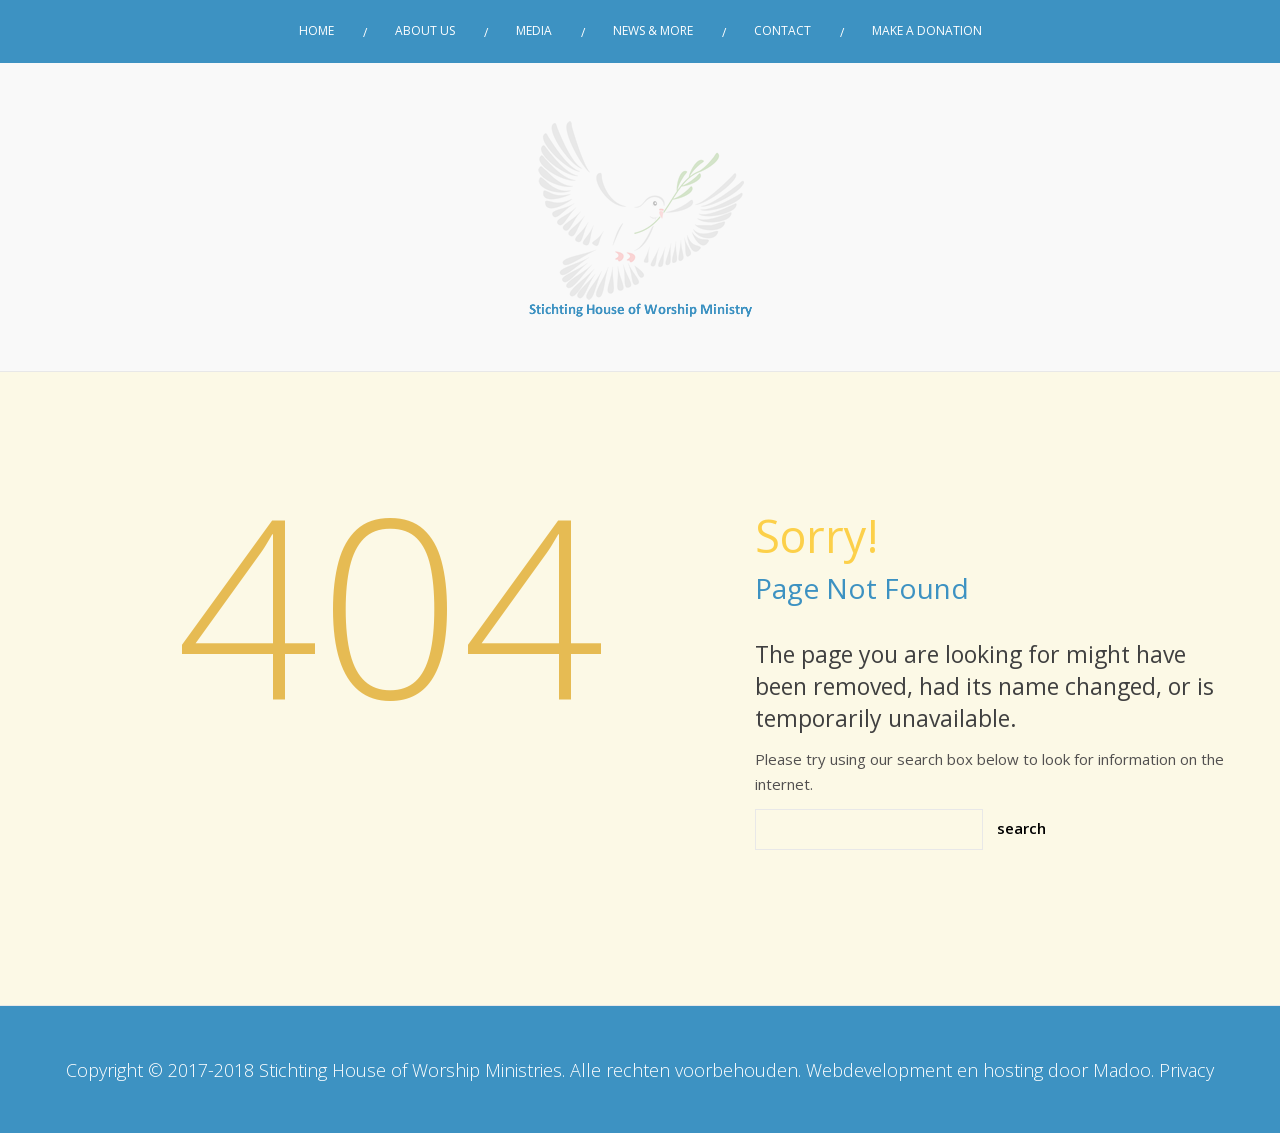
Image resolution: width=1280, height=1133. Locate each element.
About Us (425, 31)
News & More (653, 31)
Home (316, 31)
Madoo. (1123, 1070)
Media (534, 31)
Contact (782, 31)
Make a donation (927, 31)
